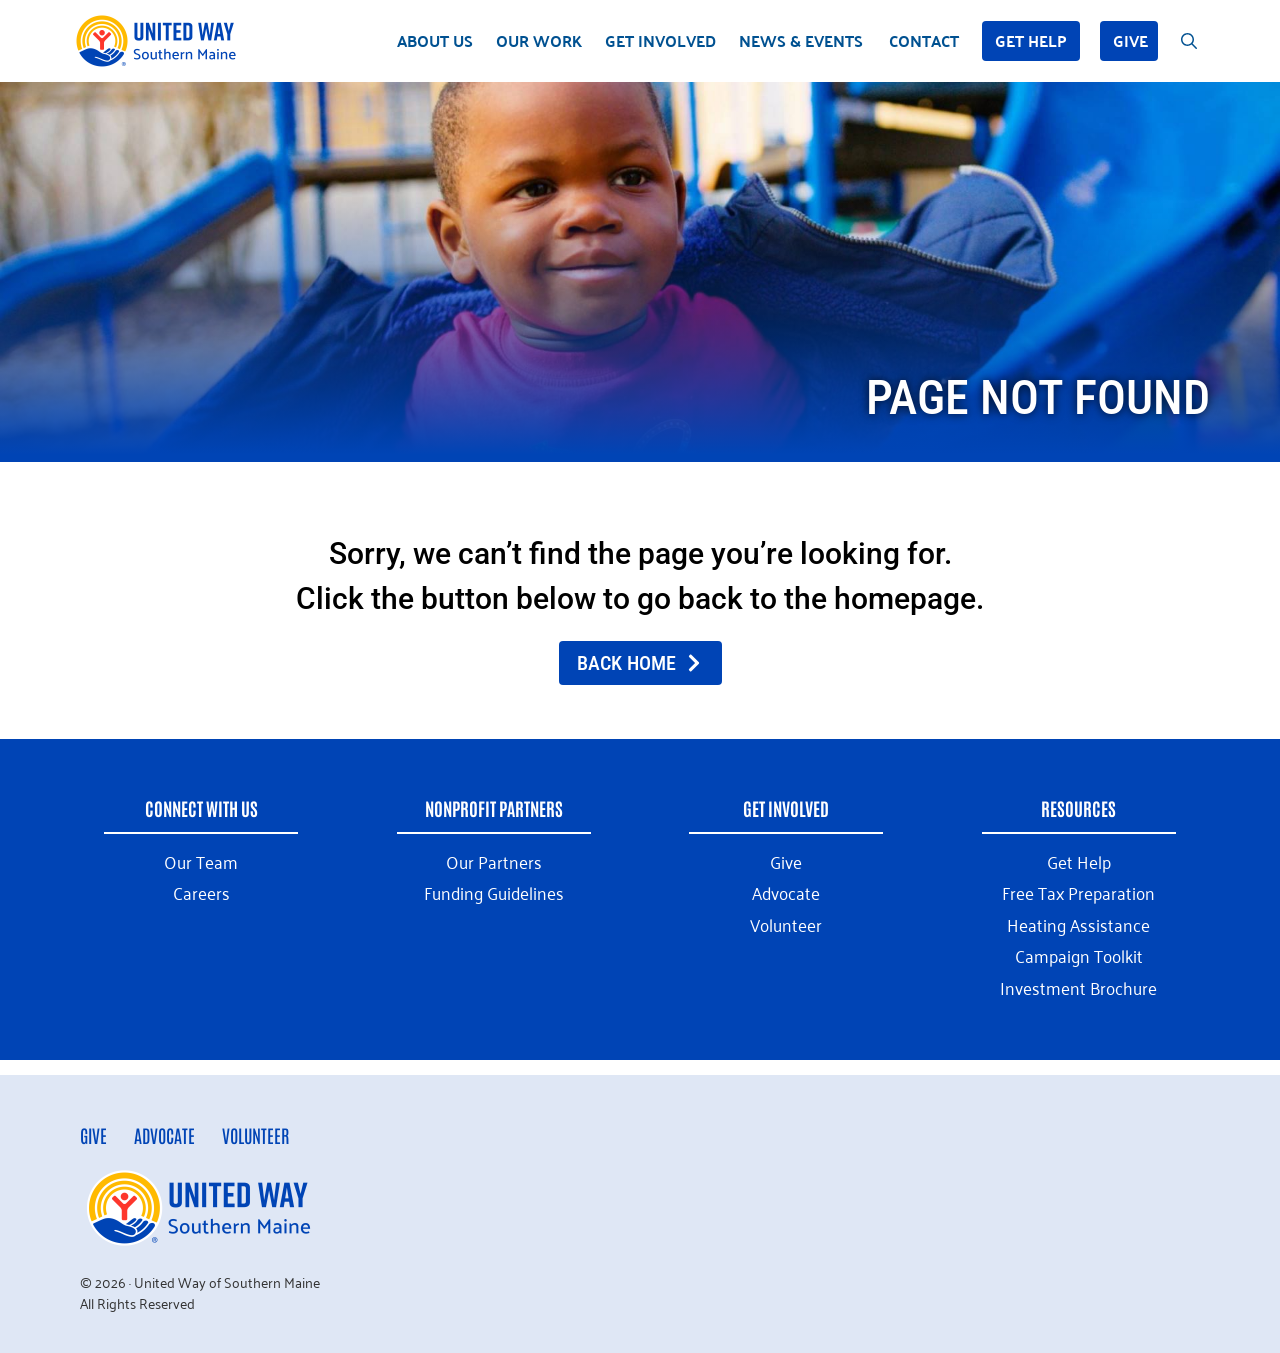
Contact (924, 40)
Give (1130, 40)
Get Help (1031, 40)
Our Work (539, 40)
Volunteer (255, 1135)
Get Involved (660, 40)
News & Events (801, 40)
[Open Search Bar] (1189, 41)
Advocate (164, 1135)
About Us (435, 40)
